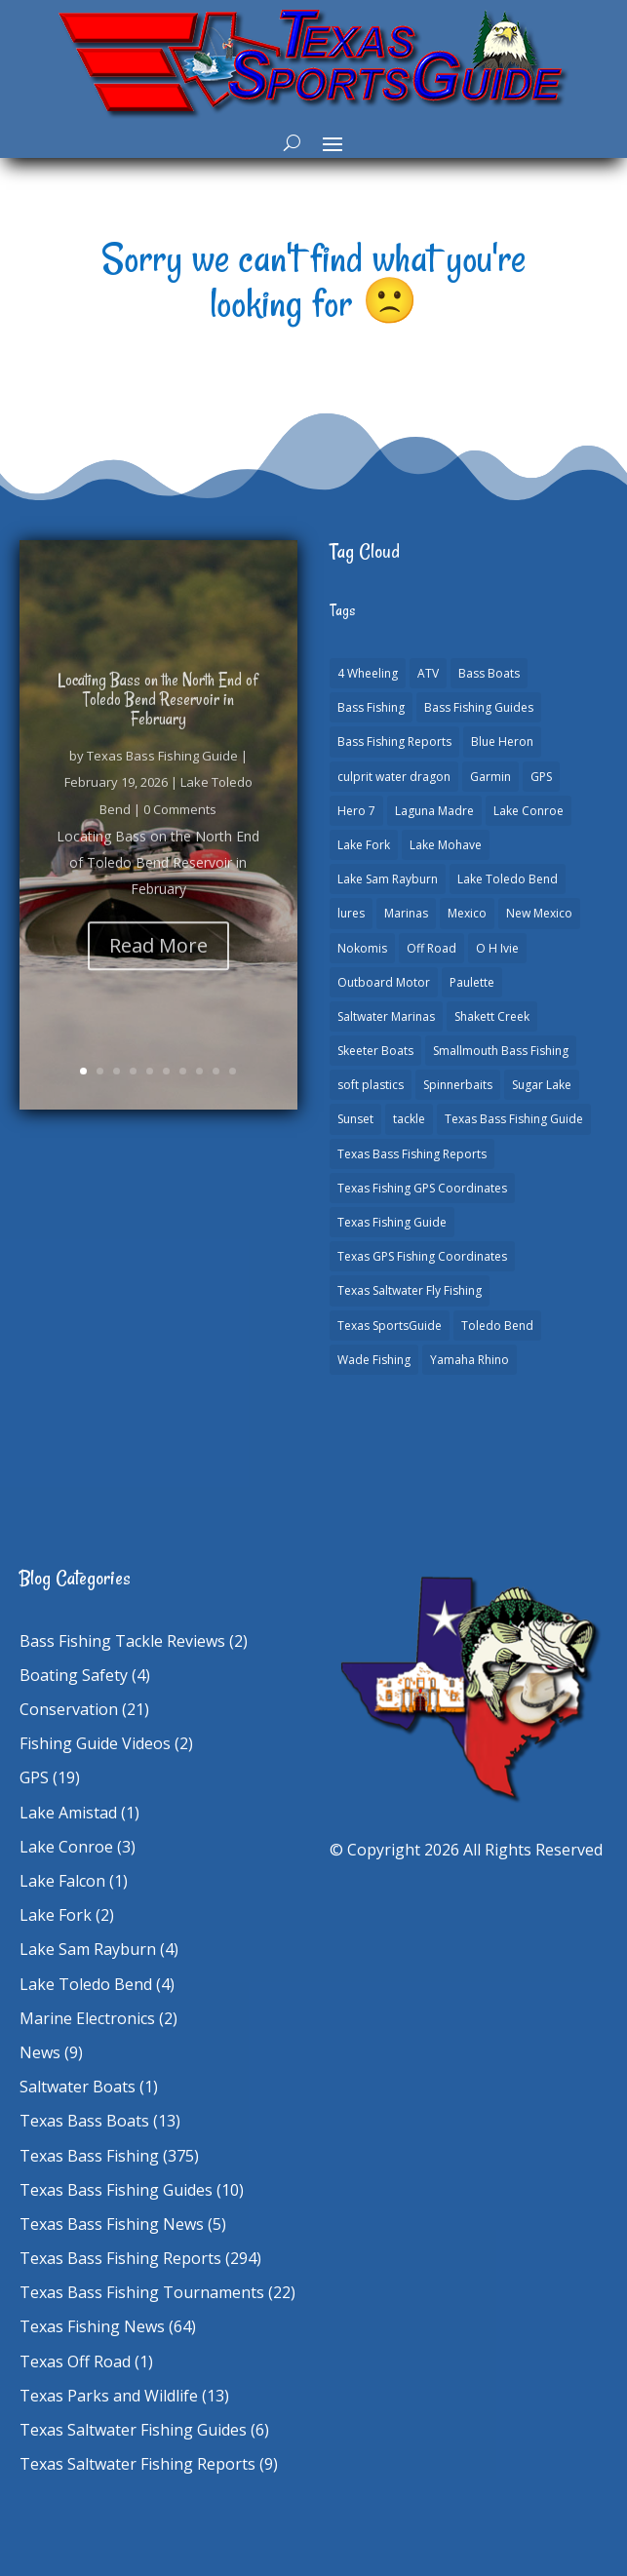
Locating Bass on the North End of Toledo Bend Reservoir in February (158, 721)
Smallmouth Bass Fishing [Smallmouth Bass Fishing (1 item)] (500, 1050)
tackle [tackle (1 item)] (409, 1119)
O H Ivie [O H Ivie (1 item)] (497, 948)
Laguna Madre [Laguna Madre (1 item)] (434, 810)
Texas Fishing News (92, 2326)
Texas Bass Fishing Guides (116, 2190)
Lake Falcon (62, 1881)
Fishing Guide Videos (95, 1743)
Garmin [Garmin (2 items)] (490, 776)
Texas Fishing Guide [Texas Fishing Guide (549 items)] (392, 1222)
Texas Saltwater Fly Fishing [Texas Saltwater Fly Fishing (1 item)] (409, 1290)
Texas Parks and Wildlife (109, 2395)
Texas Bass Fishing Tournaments (142, 2292)
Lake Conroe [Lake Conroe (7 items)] (528, 810)
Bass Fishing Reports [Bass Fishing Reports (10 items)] (394, 741)
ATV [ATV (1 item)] (428, 673)
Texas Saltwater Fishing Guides (133, 2429)
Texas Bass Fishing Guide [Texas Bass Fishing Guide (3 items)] (514, 1119)
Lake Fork (56, 1915)
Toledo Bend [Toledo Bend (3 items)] (497, 1325)
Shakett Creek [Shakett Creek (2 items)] (491, 1016)
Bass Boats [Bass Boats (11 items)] (489, 673)
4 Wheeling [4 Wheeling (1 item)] (367, 673)
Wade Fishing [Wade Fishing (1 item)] (374, 1359)
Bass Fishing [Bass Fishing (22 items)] (371, 707)
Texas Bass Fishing (89, 2155)
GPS (34, 1777)
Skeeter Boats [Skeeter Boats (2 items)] (375, 1050)
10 (232, 1071)
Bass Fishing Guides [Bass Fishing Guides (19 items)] (478, 707)
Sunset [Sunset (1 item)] (355, 1119)
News (40, 2052)
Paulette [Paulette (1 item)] (472, 982)
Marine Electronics (87, 2018)
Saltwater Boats (78, 2086)
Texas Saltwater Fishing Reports (137, 2464)
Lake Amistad (68, 1812)
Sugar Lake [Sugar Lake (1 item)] (541, 1084)
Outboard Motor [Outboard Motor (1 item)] (383, 982)
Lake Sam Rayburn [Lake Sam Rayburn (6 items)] (387, 879)
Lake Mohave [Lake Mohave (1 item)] (446, 845)
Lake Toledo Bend (86, 1984)
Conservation (69, 1709)
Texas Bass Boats (84, 2120)
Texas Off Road (75, 2361)
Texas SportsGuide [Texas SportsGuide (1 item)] (389, 1325)
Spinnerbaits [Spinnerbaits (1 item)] (457, 1084)
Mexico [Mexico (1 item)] (467, 913)
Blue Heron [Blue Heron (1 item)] (502, 741)
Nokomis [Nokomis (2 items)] (362, 948)
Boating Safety (74, 1675)
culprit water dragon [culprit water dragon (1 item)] (394, 776)
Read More (158, 968)
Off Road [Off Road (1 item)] (431, 948)
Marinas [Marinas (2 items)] (406, 913)
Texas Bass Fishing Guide (162, 778)
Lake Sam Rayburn (88, 1949)
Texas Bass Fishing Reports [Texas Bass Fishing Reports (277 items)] (412, 1154)
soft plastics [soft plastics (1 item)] (370, 1084)
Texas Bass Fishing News (112, 2224)
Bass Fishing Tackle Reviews (122, 1641)
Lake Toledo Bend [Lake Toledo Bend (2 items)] (507, 879)
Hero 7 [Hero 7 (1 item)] (356, 810)
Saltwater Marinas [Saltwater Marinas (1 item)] (386, 1016)
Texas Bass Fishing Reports (120, 2258)
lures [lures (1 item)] (351, 913)
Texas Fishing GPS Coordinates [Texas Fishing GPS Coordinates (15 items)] (422, 1188)
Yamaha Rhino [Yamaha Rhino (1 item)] (469, 1359)
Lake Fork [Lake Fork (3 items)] (363, 845)
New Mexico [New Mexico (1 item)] (539, 913)
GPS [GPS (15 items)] (541, 776)
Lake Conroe (66, 1846)
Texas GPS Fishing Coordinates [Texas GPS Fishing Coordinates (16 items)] (422, 1256)
